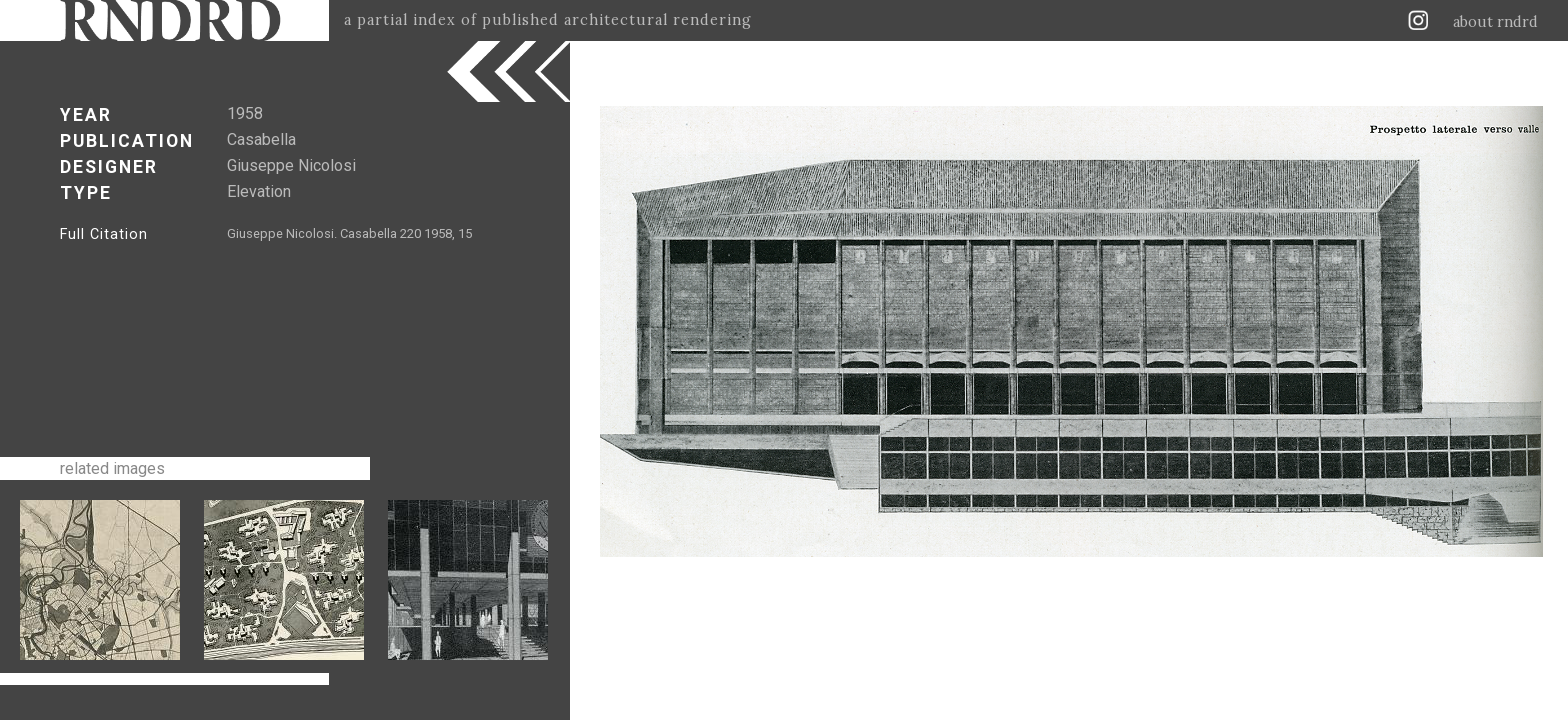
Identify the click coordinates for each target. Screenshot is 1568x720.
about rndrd (1495, 22)
